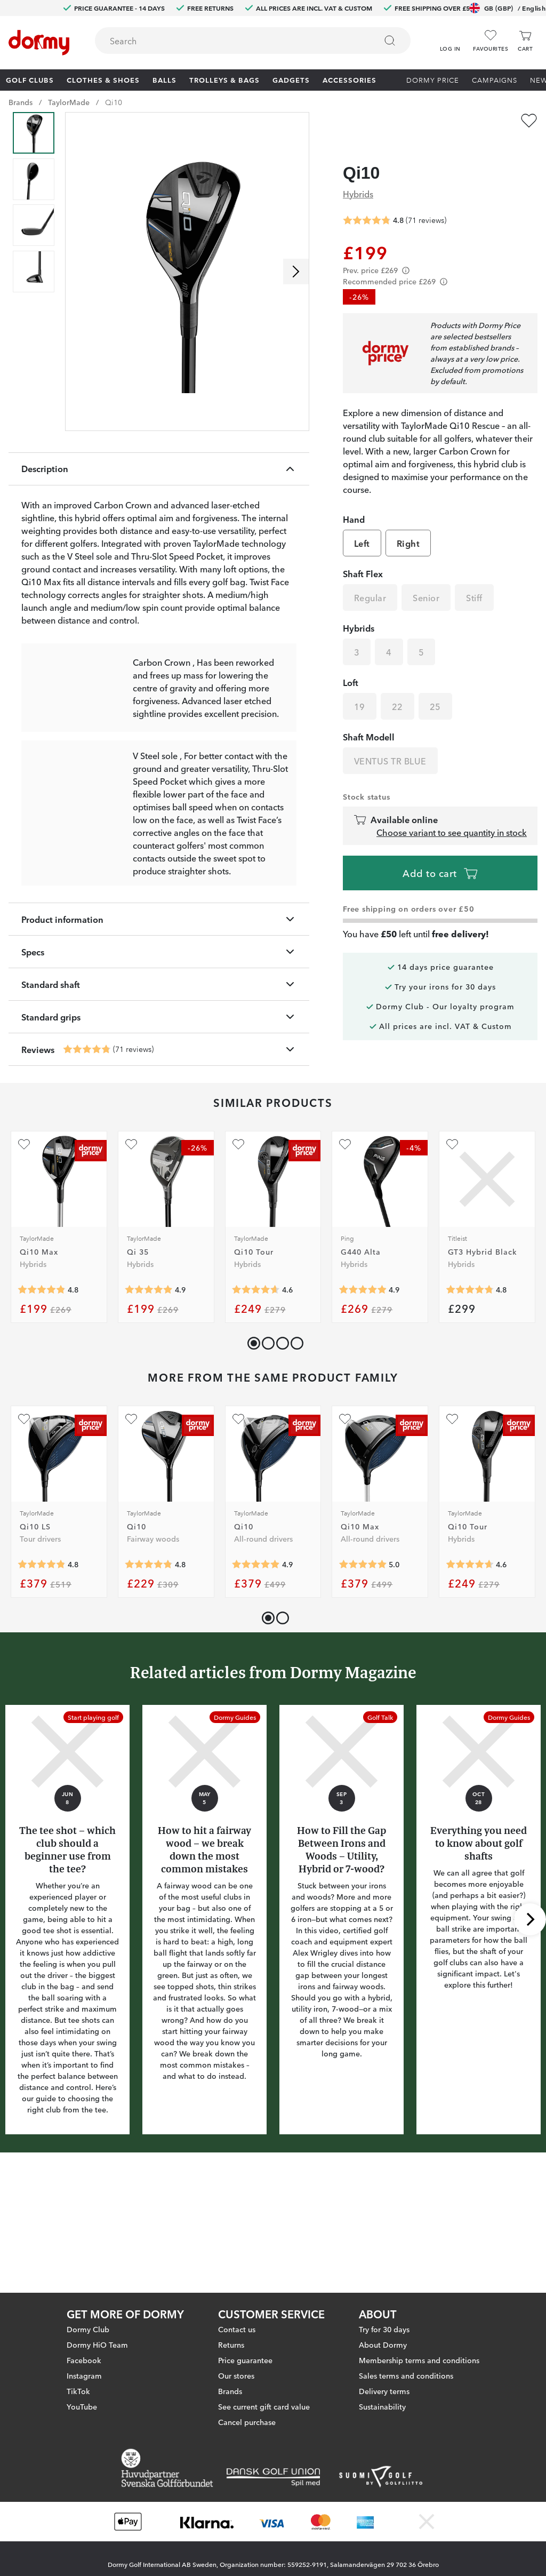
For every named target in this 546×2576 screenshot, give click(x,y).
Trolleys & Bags (224, 79)
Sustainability (382, 2406)
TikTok (78, 2391)
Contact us (236, 2329)
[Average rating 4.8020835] (149, 1668)
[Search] (390, 40)
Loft (350, 662)
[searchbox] (228, 40)
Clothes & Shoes (103, 79)
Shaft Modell (369, 716)
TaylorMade (69, 102)
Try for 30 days (384, 2329)
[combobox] (253, 40)
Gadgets (291, 79)
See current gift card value (264, 2406)
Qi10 (113, 102)
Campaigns (494, 79)
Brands (21, 102)
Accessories (349, 79)
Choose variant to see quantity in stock (451, 812)
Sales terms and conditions (406, 2375)
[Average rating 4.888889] (149, 1393)
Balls (164, 79)
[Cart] (525, 40)
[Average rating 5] (363, 1668)
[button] (450, 36)
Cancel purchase (247, 2422)
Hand (354, 499)
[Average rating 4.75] (470, 1393)
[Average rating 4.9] (363, 1393)
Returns (231, 2344)
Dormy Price (432, 79)
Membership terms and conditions (419, 2360)
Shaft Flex (363, 553)
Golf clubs (30, 79)
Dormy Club (88, 2329)
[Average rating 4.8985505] (256, 1668)
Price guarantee (245, 2360)
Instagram (84, 2375)
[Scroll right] (296, 271)
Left (362, 523)
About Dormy (383, 2344)
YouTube (82, 2406)
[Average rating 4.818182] (42, 1393)
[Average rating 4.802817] (87, 1153)
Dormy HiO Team (97, 2344)
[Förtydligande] (406, 250)
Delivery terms (384, 2391)
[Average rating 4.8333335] (42, 1668)
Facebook (84, 2360)
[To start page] (39, 42)
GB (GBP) (507, 8)
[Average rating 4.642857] (256, 1393)
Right (408, 523)
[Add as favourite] (528, 120)
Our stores (236, 2375)
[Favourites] (490, 40)
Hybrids (358, 173)
